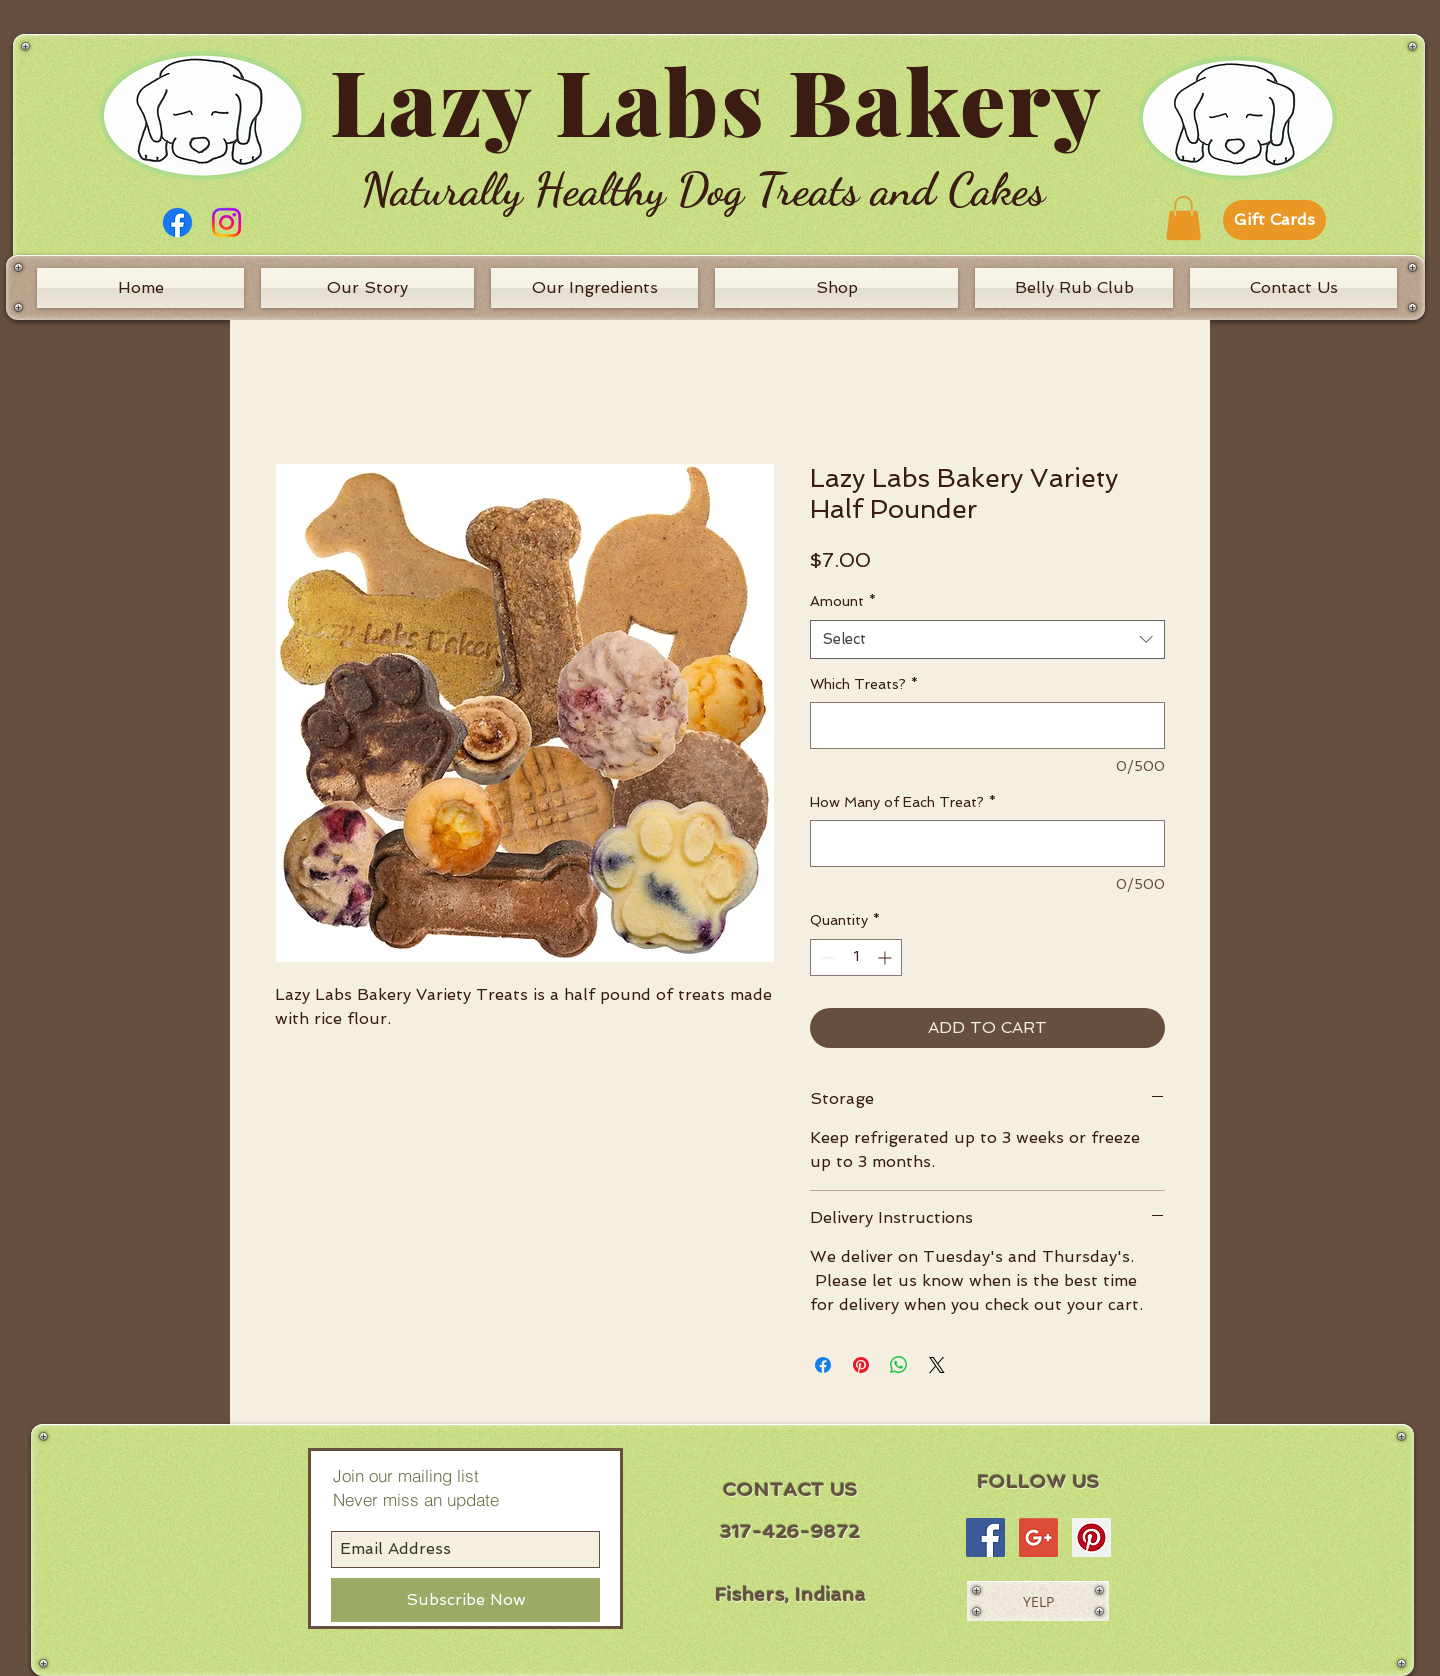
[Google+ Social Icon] (1038, 1537)
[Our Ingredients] (594, 288)
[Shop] (836, 288)
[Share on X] (937, 1365)
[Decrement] (825, 957)
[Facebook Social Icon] (985, 1537)
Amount (843, 601)
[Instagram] (226, 222)
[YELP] (1038, 1601)
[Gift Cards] (1274, 220)
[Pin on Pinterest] (861, 1365)
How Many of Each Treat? (903, 802)
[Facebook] (177, 222)
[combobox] (987, 639)
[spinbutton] (856, 957)
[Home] (140, 288)
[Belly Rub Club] (1074, 288)
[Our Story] (367, 288)
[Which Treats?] (987, 725)
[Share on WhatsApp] (899, 1365)
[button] (1183, 218)
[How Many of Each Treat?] (987, 843)
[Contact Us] (1293, 288)
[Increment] (886, 957)
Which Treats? (864, 684)
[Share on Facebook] (823, 1365)
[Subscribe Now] (465, 1600)
